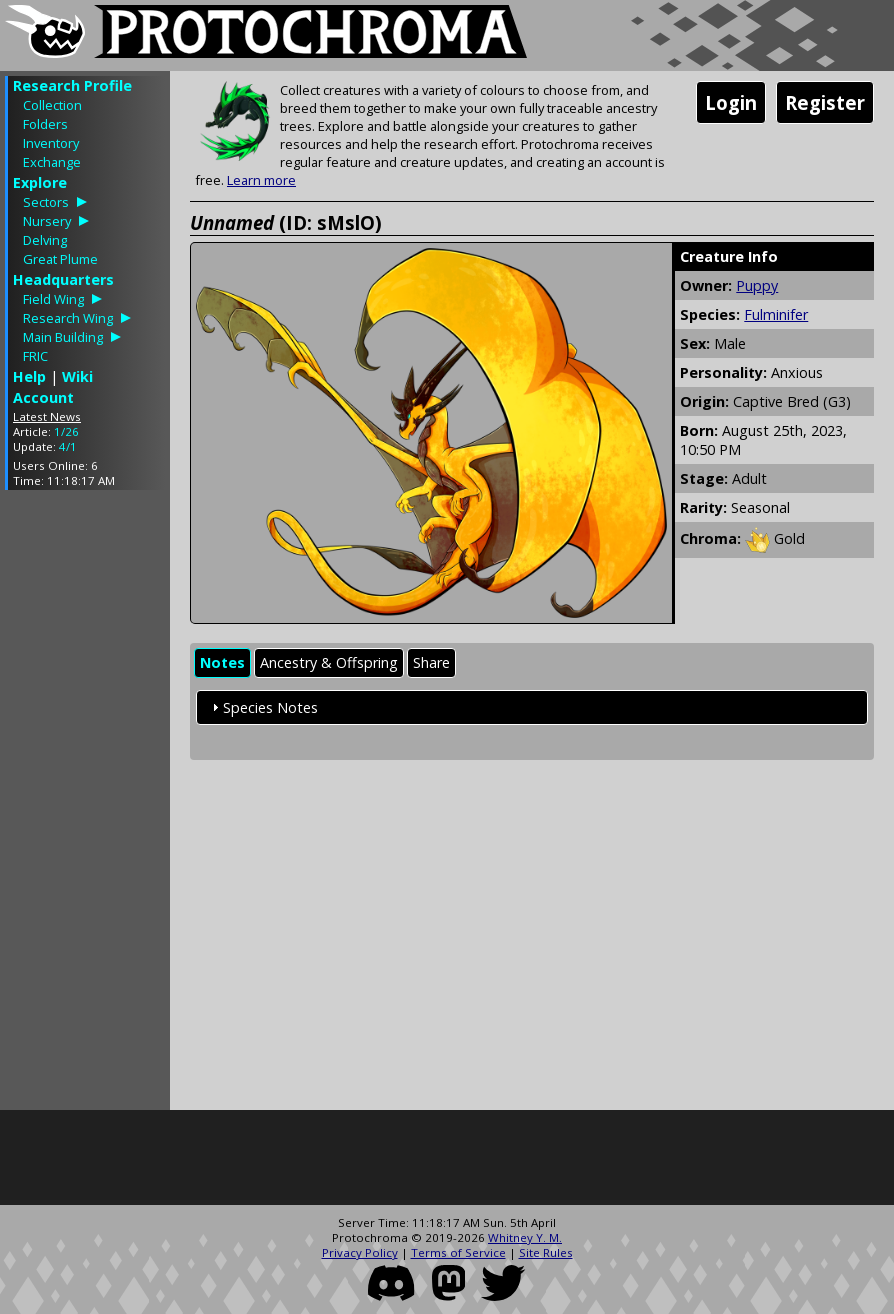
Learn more (261, 180)
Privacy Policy (360, 1252)
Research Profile (72, 85)
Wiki (77, 376)
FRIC (35, 356)
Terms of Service (458, 1252)
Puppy (757, 285)
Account (43, 397)
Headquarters (63, 279)
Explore (40, 182)
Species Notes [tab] (262, 707)
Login (731, 102)
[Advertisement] (85, 805)
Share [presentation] (431, 662)
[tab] (222, 663)
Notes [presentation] (222, 662)
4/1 (68, 446)
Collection (52, 105)
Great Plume (60, 259)
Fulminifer (776, 314)
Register (825, 102)
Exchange (52, 162)
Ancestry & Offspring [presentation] (329, 662)
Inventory (51, 143)
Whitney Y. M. (525, 1237)
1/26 (66, 431)
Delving (45, 240)
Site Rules (546, 1252)
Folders (45, 124)
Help (29, 376)
